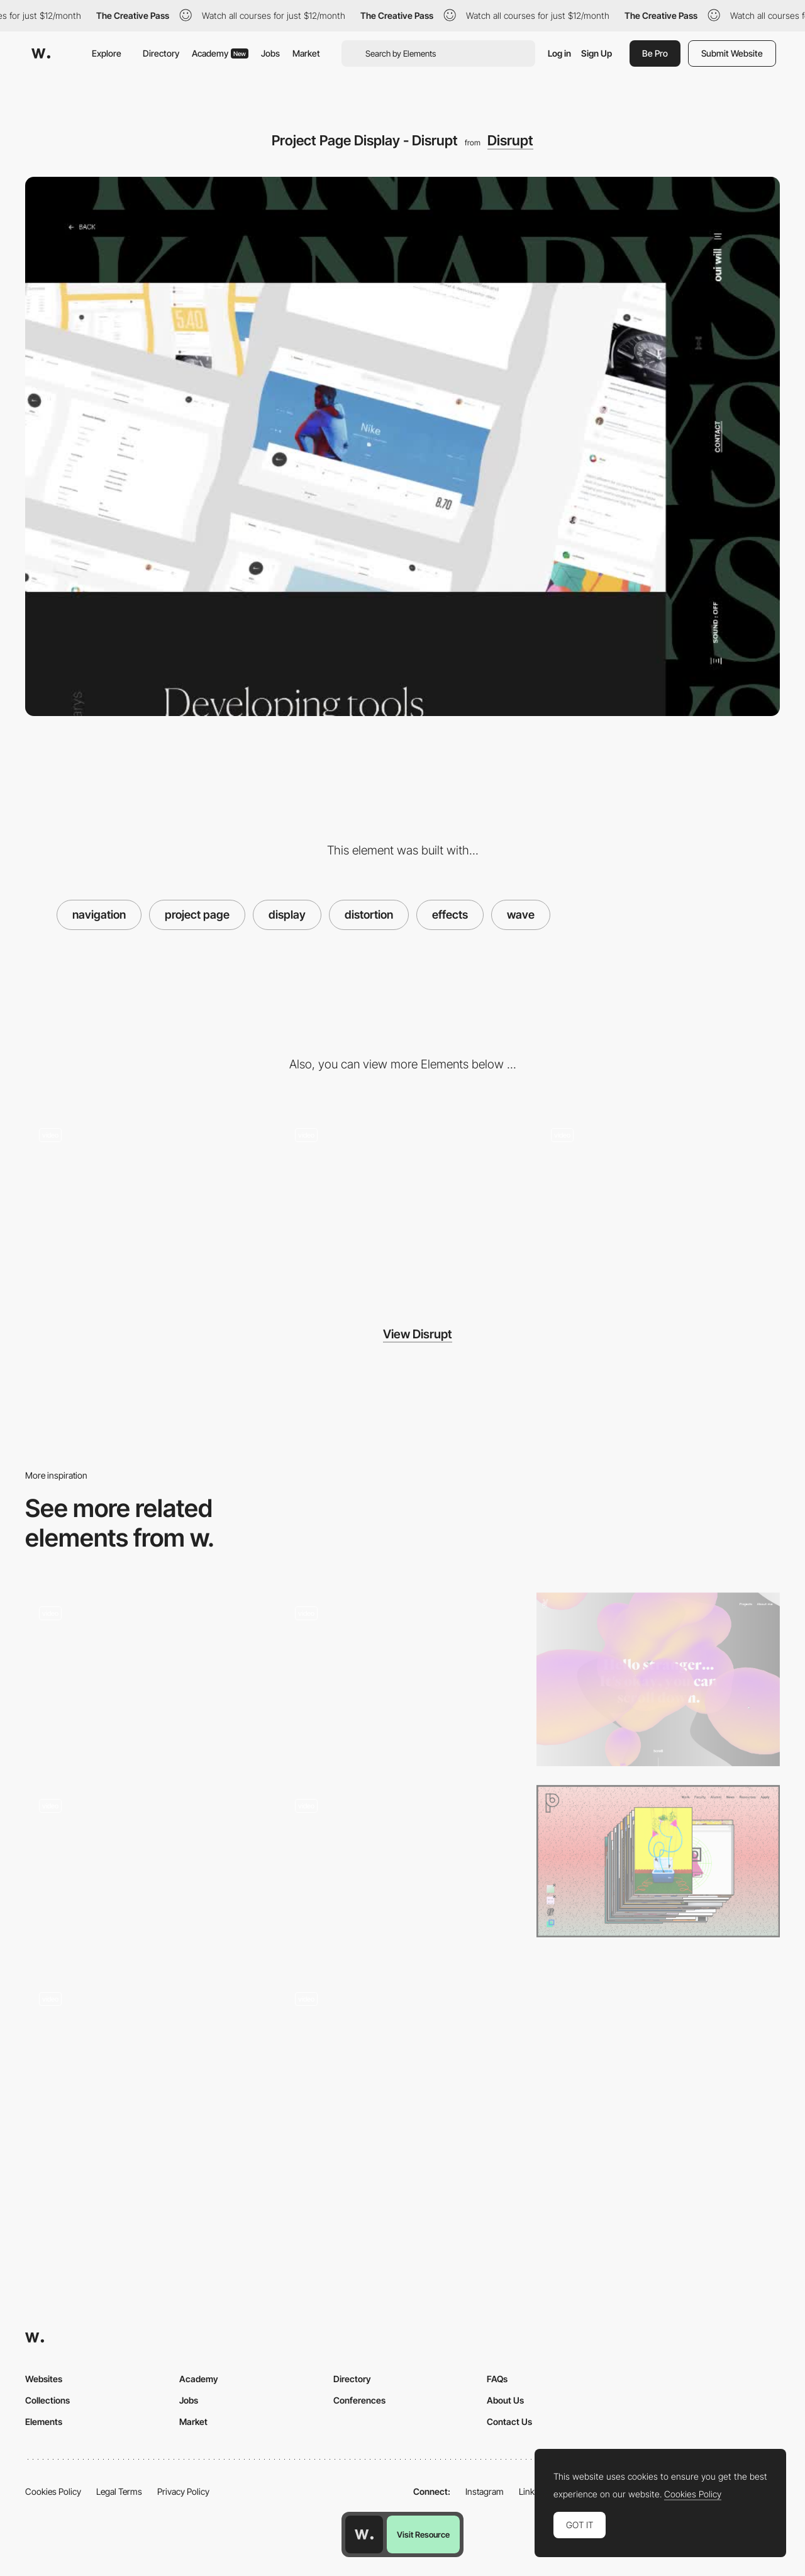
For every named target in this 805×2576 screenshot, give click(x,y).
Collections (47, 2400)
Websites (43, 2378)
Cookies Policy (53, 2491)
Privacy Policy (183, 2491)
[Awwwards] (40, 53)
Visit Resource (423, 2534)
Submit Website (732, 53)
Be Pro (655, 53)
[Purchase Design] (658, 1861)
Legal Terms (119, 2491)
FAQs (497, 2378)
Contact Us (509, 2421)
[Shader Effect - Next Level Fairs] (403, 1679)
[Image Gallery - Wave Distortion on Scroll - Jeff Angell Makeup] (147, 2064)
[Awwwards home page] (364, 2534)
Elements (43, 2421)
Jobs (270, 53)
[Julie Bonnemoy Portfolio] (658, 1679)
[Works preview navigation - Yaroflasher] (147, 1679)
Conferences (359, 2400)
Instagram (484, 2491)
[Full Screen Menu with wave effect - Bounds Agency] (403, 1872)
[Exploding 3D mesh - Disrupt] (403, 1200)
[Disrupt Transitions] (658, 1200)
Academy (220, 53)
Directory (161, 53)
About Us (505, 2400)
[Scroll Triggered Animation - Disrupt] (147, 1200)
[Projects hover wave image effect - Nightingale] (147, 1872)
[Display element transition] (403, 2064)
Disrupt (510, 140)
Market (306, 53)
